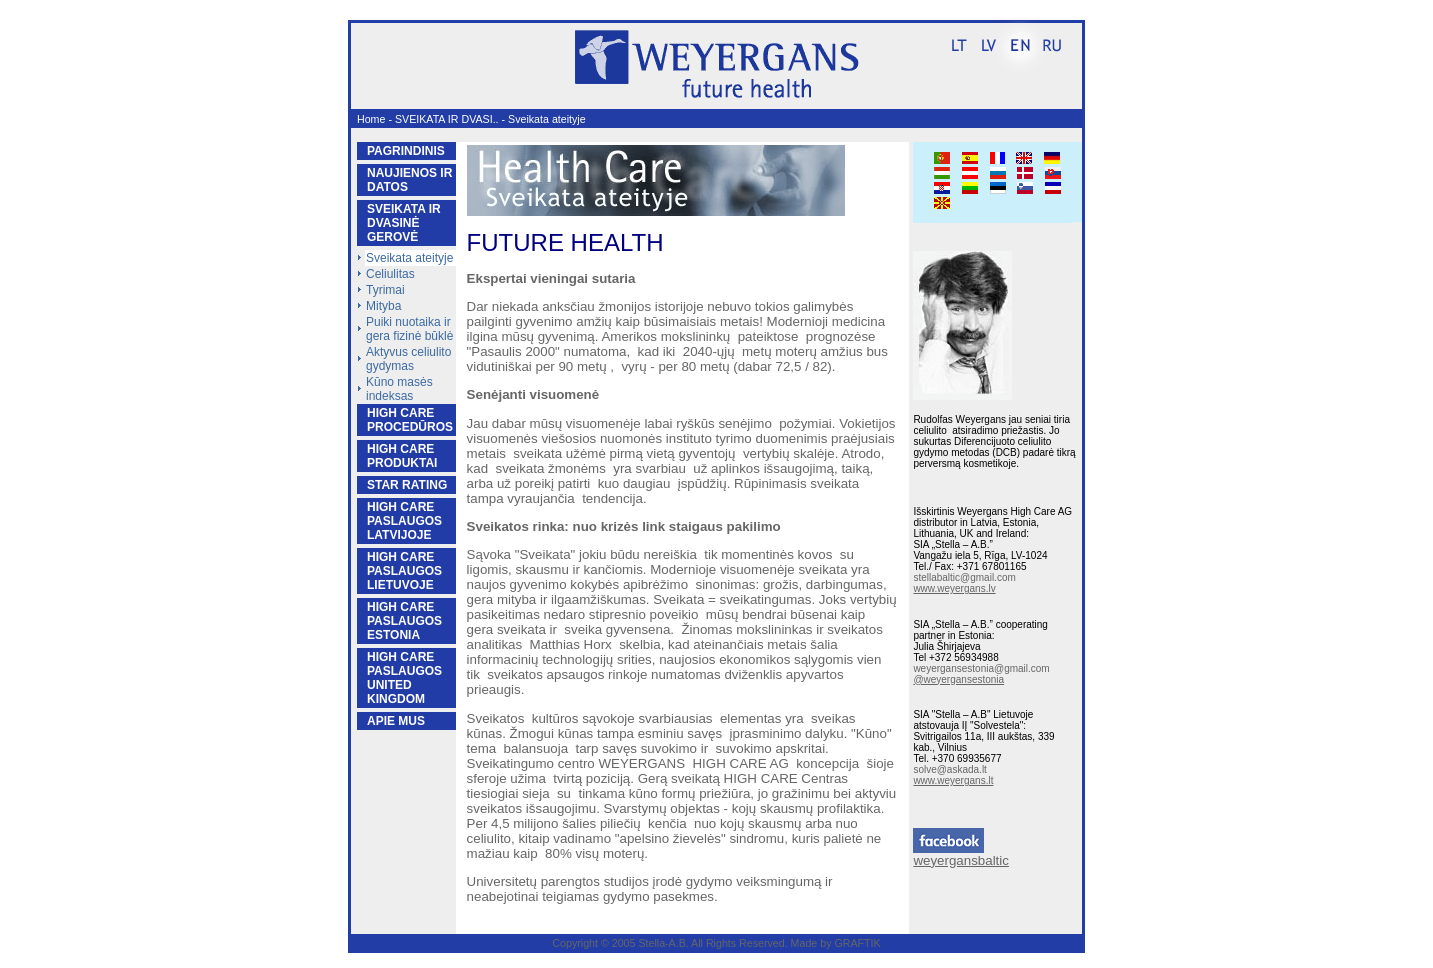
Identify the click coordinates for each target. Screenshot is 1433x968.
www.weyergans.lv (954, 588)
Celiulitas (390, 274)
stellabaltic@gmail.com (964, 577)
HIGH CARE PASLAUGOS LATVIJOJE (404, 521)
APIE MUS (396, 721)
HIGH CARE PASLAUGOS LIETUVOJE (404, 571)
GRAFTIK (857, 943)
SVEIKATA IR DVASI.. (447, 119)
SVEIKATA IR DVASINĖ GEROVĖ (404, 223)
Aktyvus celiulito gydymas (408, 359)
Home (371, 119)
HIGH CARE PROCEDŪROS (410, 420)
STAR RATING (407, 485)
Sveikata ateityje (547, 119)
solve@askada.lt (950, 769)
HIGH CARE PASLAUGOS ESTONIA (404, 621)
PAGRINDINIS (406, 151)
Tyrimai (385, 290)
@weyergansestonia (958, 679)
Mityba (383, 306)
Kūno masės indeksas (399, 389)
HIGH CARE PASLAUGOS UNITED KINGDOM (404, 678)
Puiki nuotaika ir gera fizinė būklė (409, 329)
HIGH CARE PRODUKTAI (402, 456)
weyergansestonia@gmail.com (981, 668)
